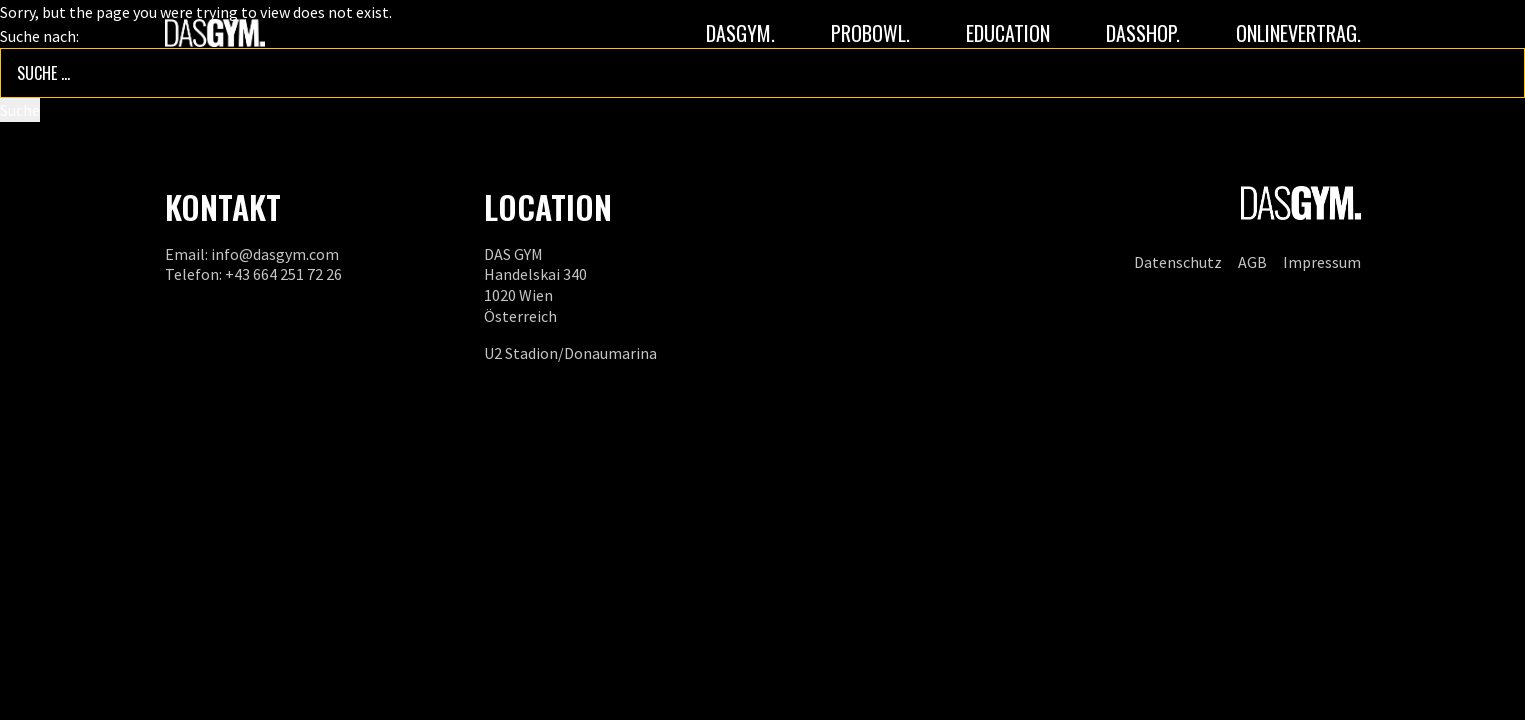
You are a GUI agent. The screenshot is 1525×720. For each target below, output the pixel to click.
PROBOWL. (870, 33)
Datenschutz (1178, 262)
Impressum (1322, 262)
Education (1008, 33)
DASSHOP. (1143, 33)
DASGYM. (740, 33)
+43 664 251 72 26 (283, 274)
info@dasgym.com (275, 254)
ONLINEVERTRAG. (1298, 33)
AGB (1252, 262)
